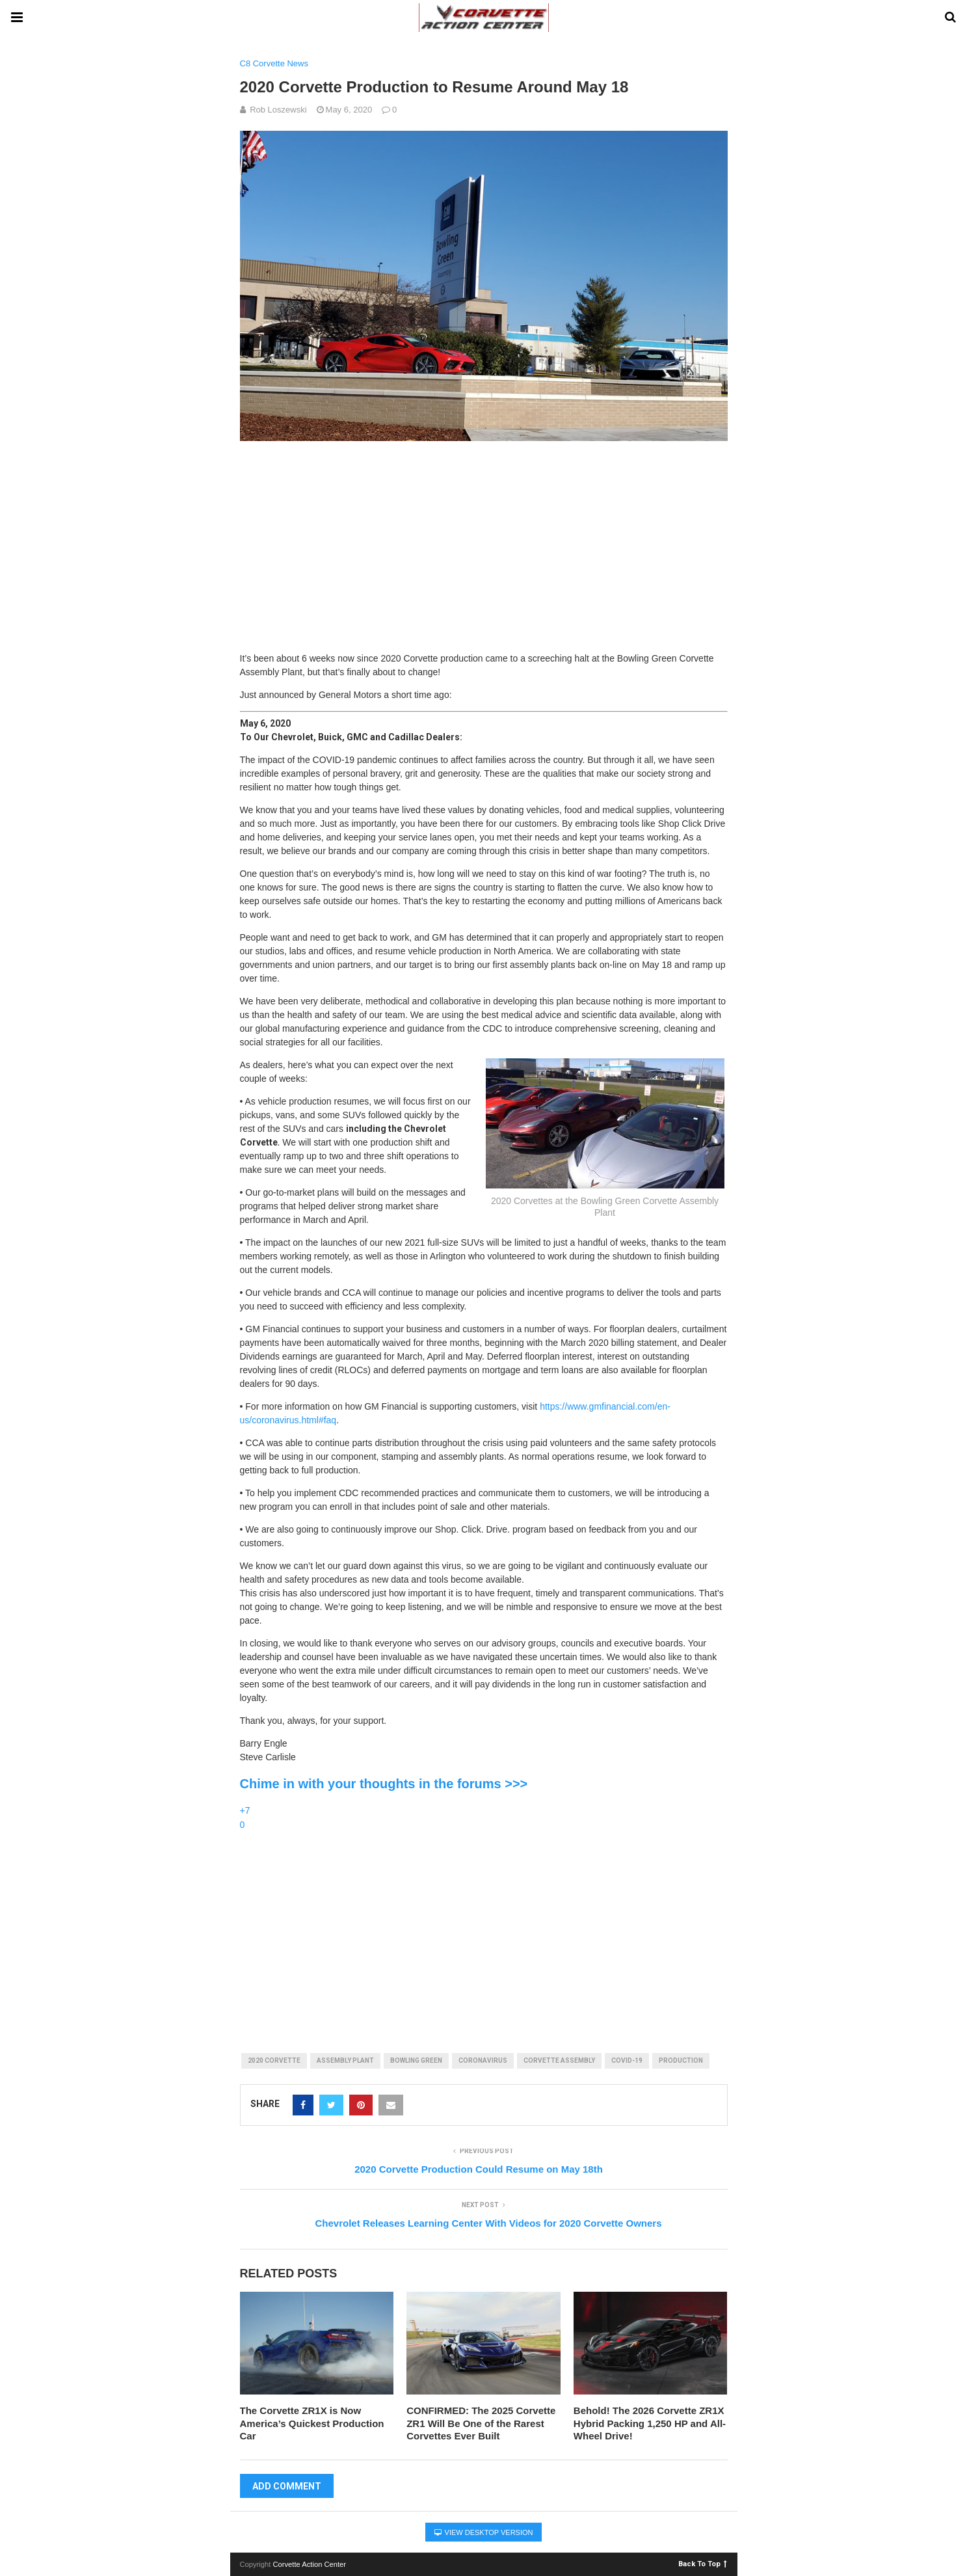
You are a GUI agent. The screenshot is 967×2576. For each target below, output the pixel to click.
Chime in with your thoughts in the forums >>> (384, 1784)
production (681, 2060)
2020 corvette (274, 2060)
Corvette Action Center (310, 2564)
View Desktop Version (483, 2532)
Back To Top (702, 2563)
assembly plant (345, 2060)
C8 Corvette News (274, 63)
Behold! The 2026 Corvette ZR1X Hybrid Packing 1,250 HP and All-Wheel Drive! (650, 2423)
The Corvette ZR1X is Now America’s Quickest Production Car (312, 2423)
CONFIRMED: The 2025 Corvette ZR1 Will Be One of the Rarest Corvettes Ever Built (480, 2423)
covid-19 (626, 2060)
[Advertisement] (484, 541)
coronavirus (482, 2060)
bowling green (416, 2060)
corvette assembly (559, 2060)
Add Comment (286, 2486)
